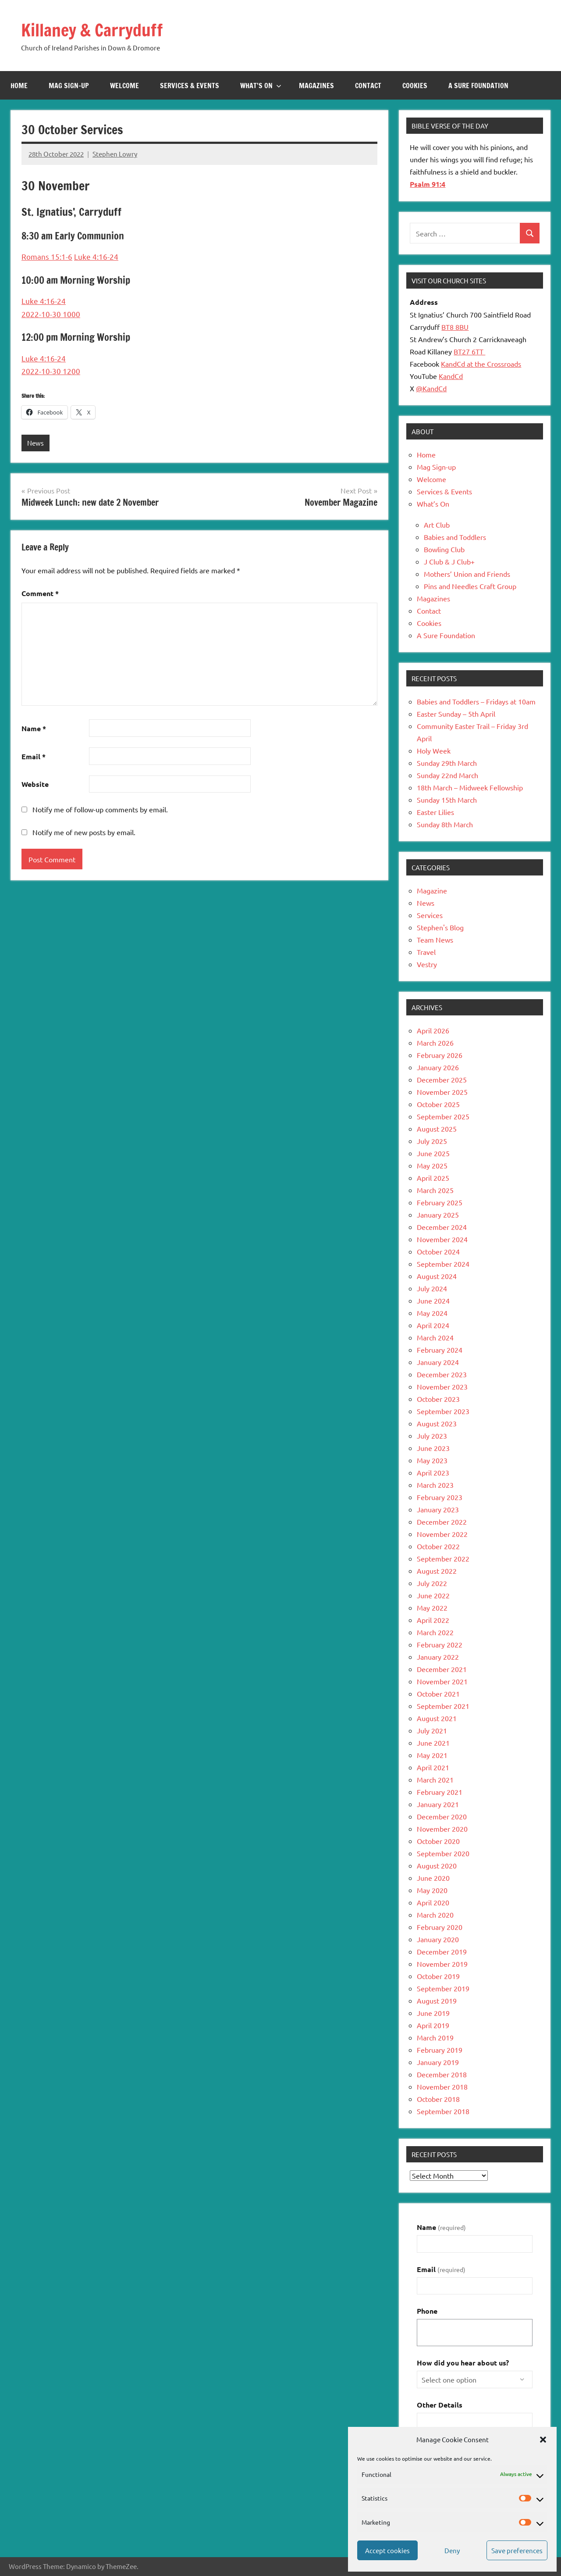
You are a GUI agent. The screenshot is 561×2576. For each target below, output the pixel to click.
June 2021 (433, 1742)
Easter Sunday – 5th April (456, 713)
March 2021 (435, 1779)
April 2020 (433, 1902)
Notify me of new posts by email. (83, 832)
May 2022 (432, 1607)
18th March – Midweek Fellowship (470, 787)
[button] (543, 2439)
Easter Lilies (435, 811)
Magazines (316, 85)
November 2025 (442, 1091)
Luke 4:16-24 (96, 256)
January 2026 (438, 1067)
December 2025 (442, 1079)
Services (430, 915)
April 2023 (433, 1472)
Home (19, 85)
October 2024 (438, 1251)
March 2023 (435, 1484)
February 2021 (439, 1791)
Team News (435, 939)
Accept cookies (387, 2550)
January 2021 (438, 1804)
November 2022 (442, 1533)
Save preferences (517, 2550)
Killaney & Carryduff (95, 29)
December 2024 (442, 1226)
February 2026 (439, 1054)
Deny (452, 2550)
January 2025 (438, 1214)
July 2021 (432, 1730)
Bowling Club (444, 549)
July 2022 (432, 1583)
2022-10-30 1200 (50, 370)
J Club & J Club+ (449, 561)
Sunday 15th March (447, 799)
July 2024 (432, 1288)
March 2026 (435, 1042)
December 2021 (442, 1669)
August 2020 (437, 1865)
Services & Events (189, 85)
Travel (426, 951)
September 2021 (443, 1705)
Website (35, 784)
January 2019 (438, 2062)
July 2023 (432, 1435)
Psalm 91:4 (427, 184)
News (35, 443)
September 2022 (443, 1558)
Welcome (124, 85)
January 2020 (438, 1939)
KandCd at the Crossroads (481, 363)
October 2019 (438, 1976)
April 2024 (433, 1325)
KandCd (451, 376)
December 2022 (442, 1521)
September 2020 (443, 1853)
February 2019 (439, 2049)
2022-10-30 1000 (50, 313)
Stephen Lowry (114, 154)
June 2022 (433, 1595)
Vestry (427, 964)
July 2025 (432, 1140)
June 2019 (433, 2012)
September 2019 (443, 1988)
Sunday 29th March (447, 762)
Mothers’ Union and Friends (467, 573)
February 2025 (439, 1202)
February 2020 (439, 1926)
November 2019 (442, 1963)
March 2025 (435, 1190)
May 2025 (432, 1165)
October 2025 (438, 1104)
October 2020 (438, 1840)
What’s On (260, 85)
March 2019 (435, 2037)
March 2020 (435, 1914)
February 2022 (439, 1644)
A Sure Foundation (478, 85)
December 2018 (442, 2074)
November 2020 (442, 1828)
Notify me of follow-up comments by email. (100, 809)
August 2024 (437, 1276)
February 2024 (439, 1349)
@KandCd (431, 388)
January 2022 (438, 1656)
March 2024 (435, 1337)
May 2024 (432, 1312)
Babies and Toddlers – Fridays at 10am (476, 701)
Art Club (437, 524)
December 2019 (442, 1951)
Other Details (439, 2404)
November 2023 (442, 1386)
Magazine (432, 890)
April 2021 (433, 1767)
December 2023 (442, 1374)
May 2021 (432, 1755)
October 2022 (438, 1546)
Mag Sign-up (69, 85)
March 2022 (435, 1632)
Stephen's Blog (440, 927)
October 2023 (438, 1398)
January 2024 (438, 1362)
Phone (427, 2310)
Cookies (414, 85)
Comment (40, 593)
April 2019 (433, 2025)
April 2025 (433, 1177)
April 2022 (433, 1619)
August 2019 (437, 2000)
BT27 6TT (469, 351)
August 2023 (437, 1423)
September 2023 (443, 1411)
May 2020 (432, 1890)
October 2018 (438, 2098)
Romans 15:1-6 (46, 256)
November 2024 (442, 1239)
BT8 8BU (455, 326)
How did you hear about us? (463, 2362)
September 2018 (443, 2111)
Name (33, 728)
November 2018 (442, 2086)
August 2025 (437, 1128)
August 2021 (437, 1718)
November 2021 (442, 1681)
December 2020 (442, 1816)
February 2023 (439, 1497)
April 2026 (433, 1030)
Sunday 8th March (445, 824)
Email (33, 756)
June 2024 (433, 1300)
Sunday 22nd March (447, 775)
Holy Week (434, 750)
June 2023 (433, 1447)
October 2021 (438, 1693)
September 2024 (443, 1263)
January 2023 (438, 1509)
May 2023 (432, 1460)
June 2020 (433, 1877)
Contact (368, 85)
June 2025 (433, 1153)
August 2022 (437, 1570)
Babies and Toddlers (455, 536)
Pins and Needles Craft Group (470, 586)
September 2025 (443, 1116)
